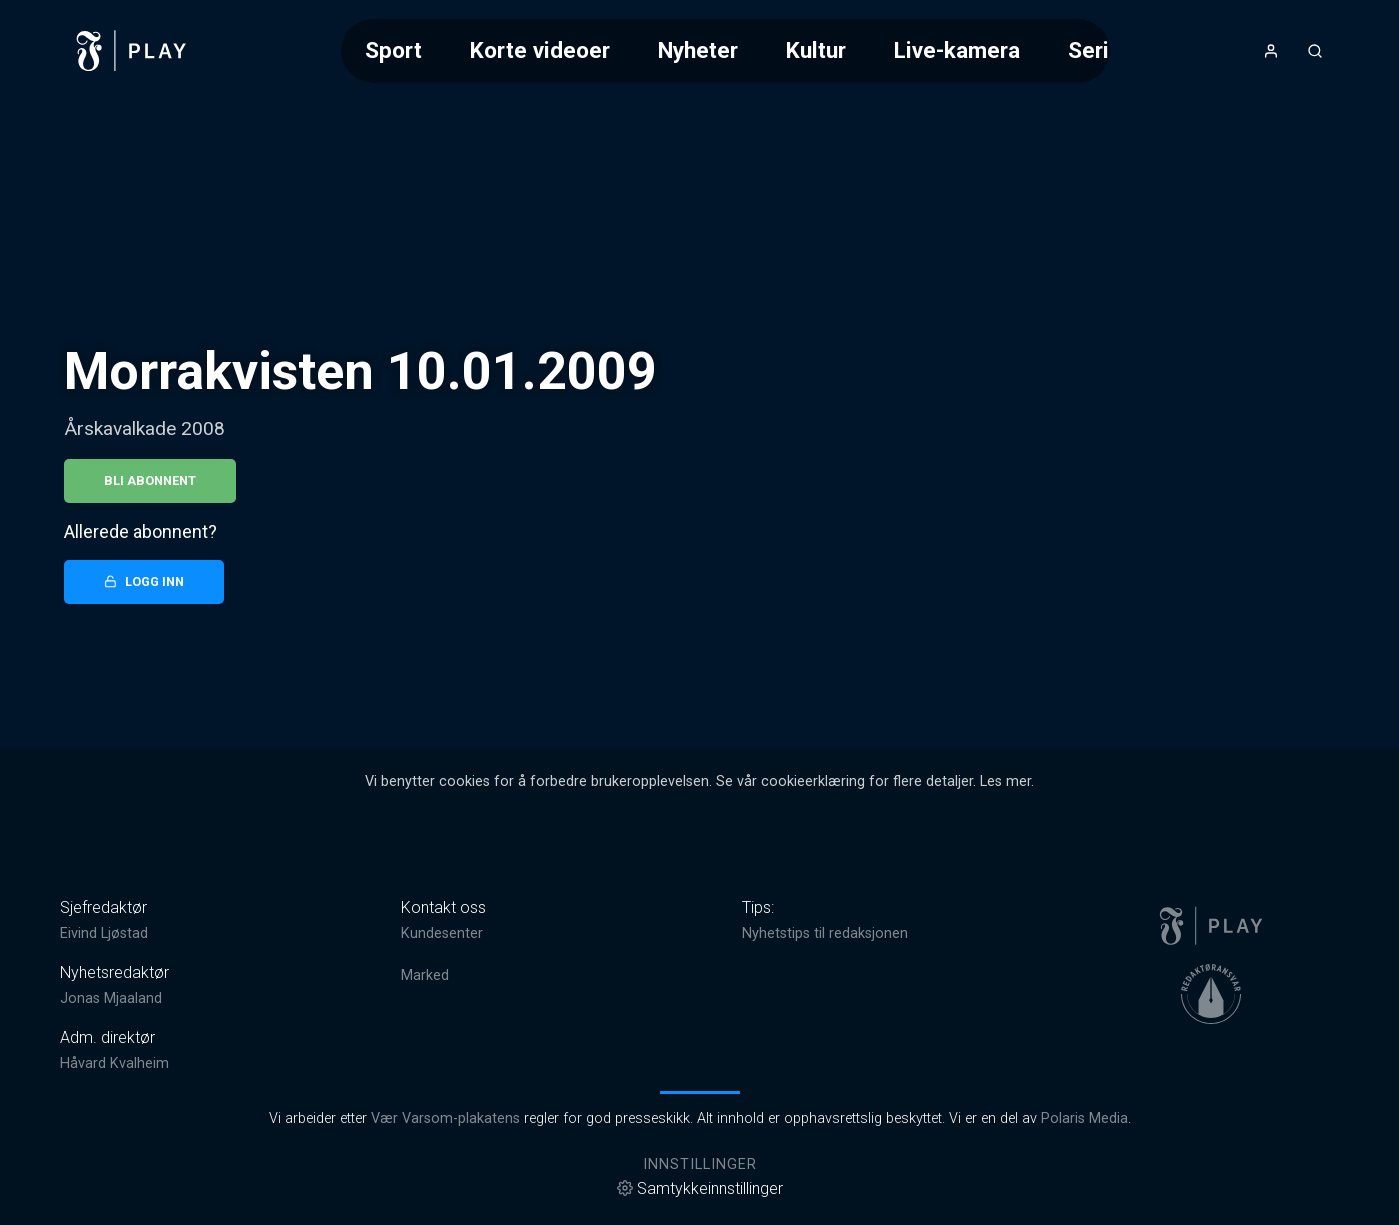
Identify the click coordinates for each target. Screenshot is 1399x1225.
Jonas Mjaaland (111, 998)
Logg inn (144, 581)
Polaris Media (1084, 1118)
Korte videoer (540, 50)
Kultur (816, 50)
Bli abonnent (150, 480)
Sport (393, 50)
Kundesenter (442, 933)
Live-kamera (957, 50)
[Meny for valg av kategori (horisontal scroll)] (725, 50)
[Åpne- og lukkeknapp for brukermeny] (1271, 51)
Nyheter (698, 50)
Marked (425, 975)
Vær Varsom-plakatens (445, 1118)
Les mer (1005, 781)
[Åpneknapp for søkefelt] (1315, 51)
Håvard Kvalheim (114, 1063)
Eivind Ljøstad (104, 933)
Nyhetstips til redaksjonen (825, 933)
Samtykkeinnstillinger (700, 1188)
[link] (132, 51)
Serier (1099, 50)
